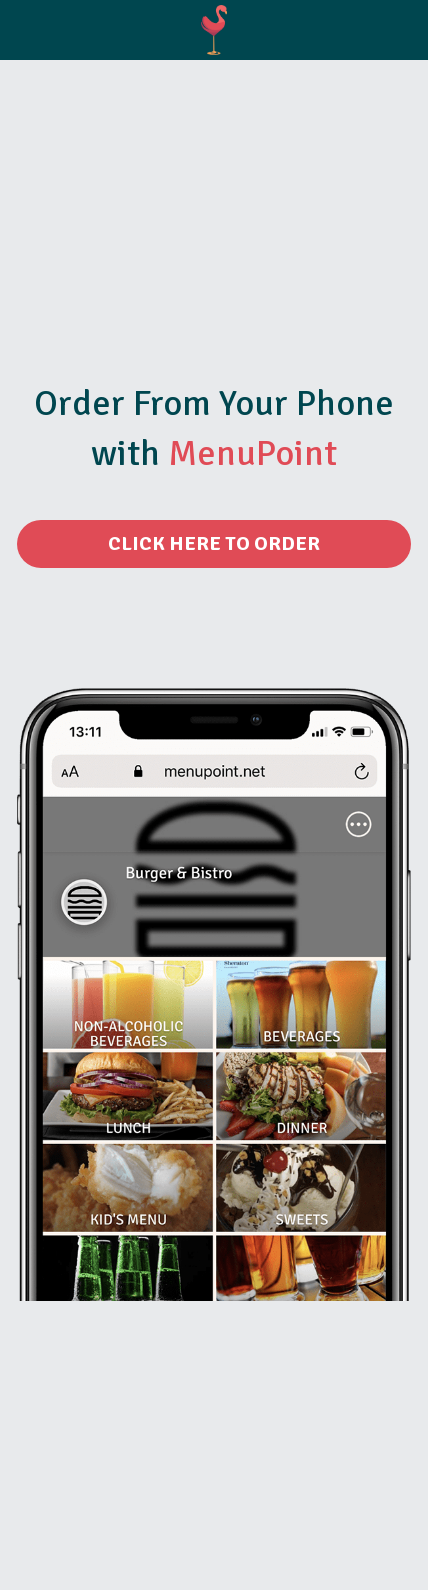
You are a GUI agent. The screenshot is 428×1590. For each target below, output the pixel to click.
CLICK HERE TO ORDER (214, 543)
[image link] (214, 28)
